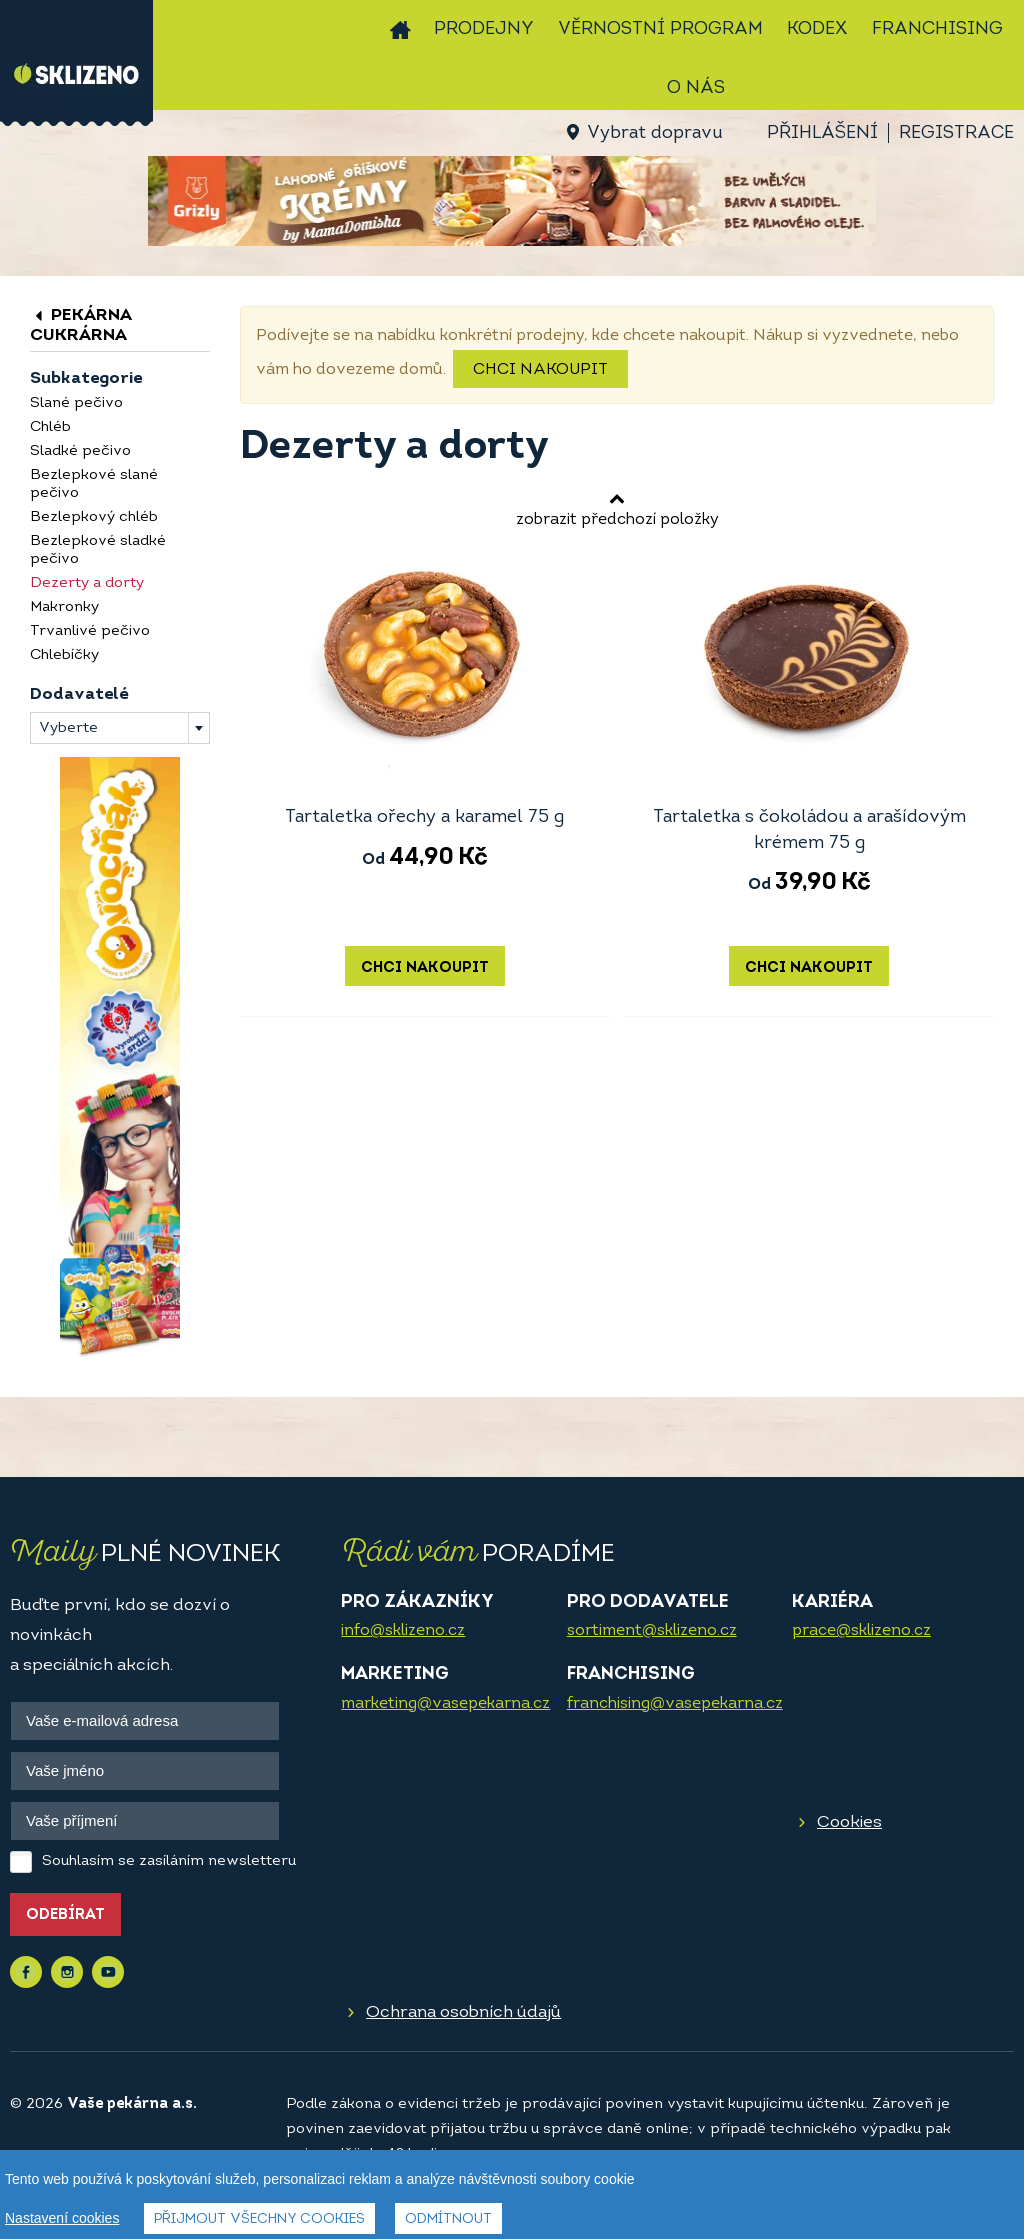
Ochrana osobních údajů (463, 2012)
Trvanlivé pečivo (90, 631)
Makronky (64, 607)
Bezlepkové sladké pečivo (98, 550)
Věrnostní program (660, 29)
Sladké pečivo (80, 451)
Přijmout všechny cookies (259, 2219)
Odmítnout (448, 2219)
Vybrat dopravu (654, 133)
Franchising (937, 29)
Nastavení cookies (62, 2218)
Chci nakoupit (540, 370)
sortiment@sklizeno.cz (652, 1631)
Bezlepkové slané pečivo (94, 484)
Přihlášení (822, 133)
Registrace (956, 133)
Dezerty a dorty (87, 583)
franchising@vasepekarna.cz (675, 1704)
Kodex (817, 29)
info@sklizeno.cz (403, 1631)
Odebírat (65, 1915)
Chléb (50, 427)
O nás (696, 88)
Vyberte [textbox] (68, 728)
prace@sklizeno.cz (861, 1631)
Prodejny (484, 29)
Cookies (849, 1822)
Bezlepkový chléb (94, 517)
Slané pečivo (76, 403)
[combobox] (120, 728)
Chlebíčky (64, 655)
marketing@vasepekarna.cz (445, 1704)
